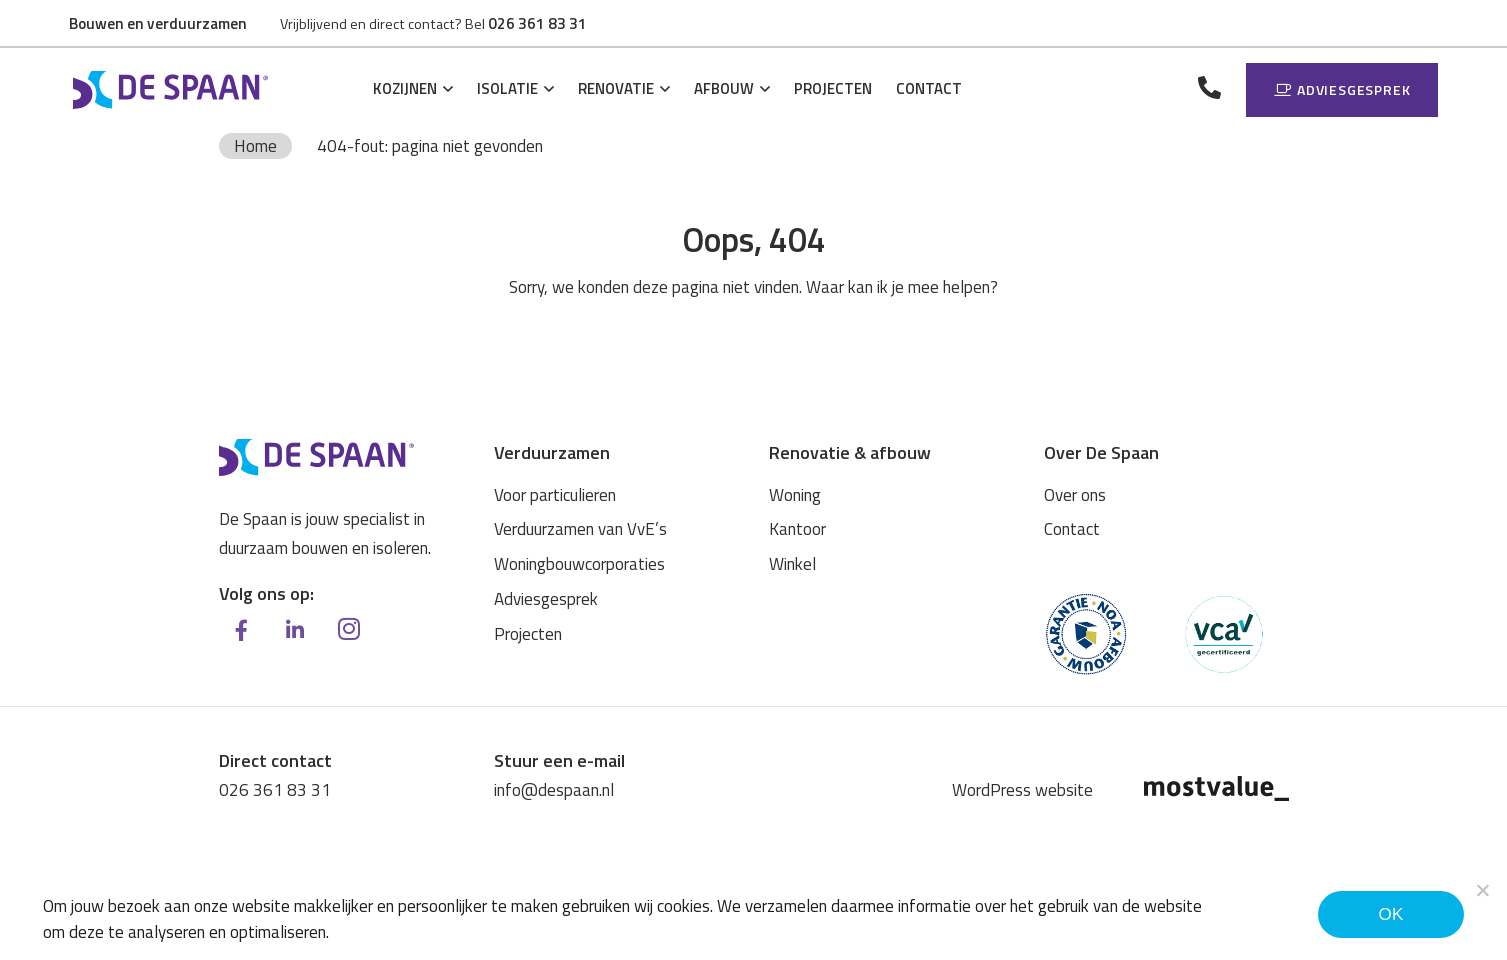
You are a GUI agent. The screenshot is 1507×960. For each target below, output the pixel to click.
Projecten (833, 88)
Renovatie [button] (616, 88)
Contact (929, 88)
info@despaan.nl (554, 790)
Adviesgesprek (1342, 89)
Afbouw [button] (724, 88)
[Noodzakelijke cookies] (1482, 890)
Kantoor (797, 529)
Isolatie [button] (507, 88)
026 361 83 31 (275, 790)
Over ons (1075, 495)
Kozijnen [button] (405, 88)
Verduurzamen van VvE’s (580, 529)
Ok (1390, 914)
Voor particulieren (555, 495)
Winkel (792, 564)
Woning (795, 495)
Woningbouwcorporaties (579, 564)
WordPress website (1022, 790)
